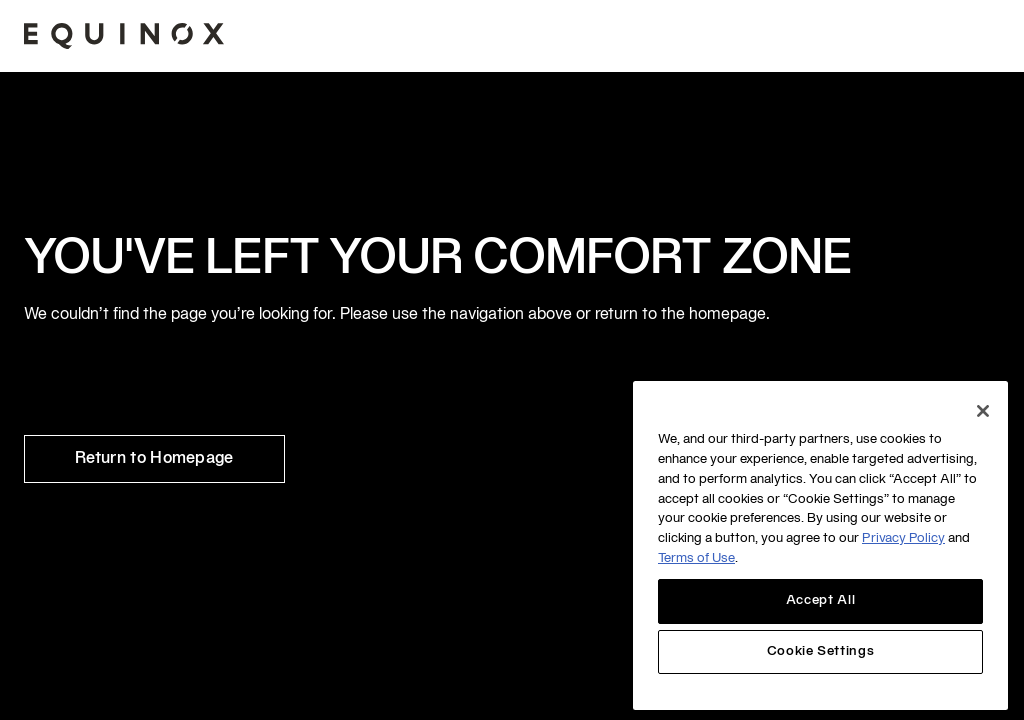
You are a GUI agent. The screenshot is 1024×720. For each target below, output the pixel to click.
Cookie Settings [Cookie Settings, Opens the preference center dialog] (821, 652)
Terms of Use (696, 559)
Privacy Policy (903, 539)
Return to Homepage (154, 459)
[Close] (983, 411)
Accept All (821, 601)
